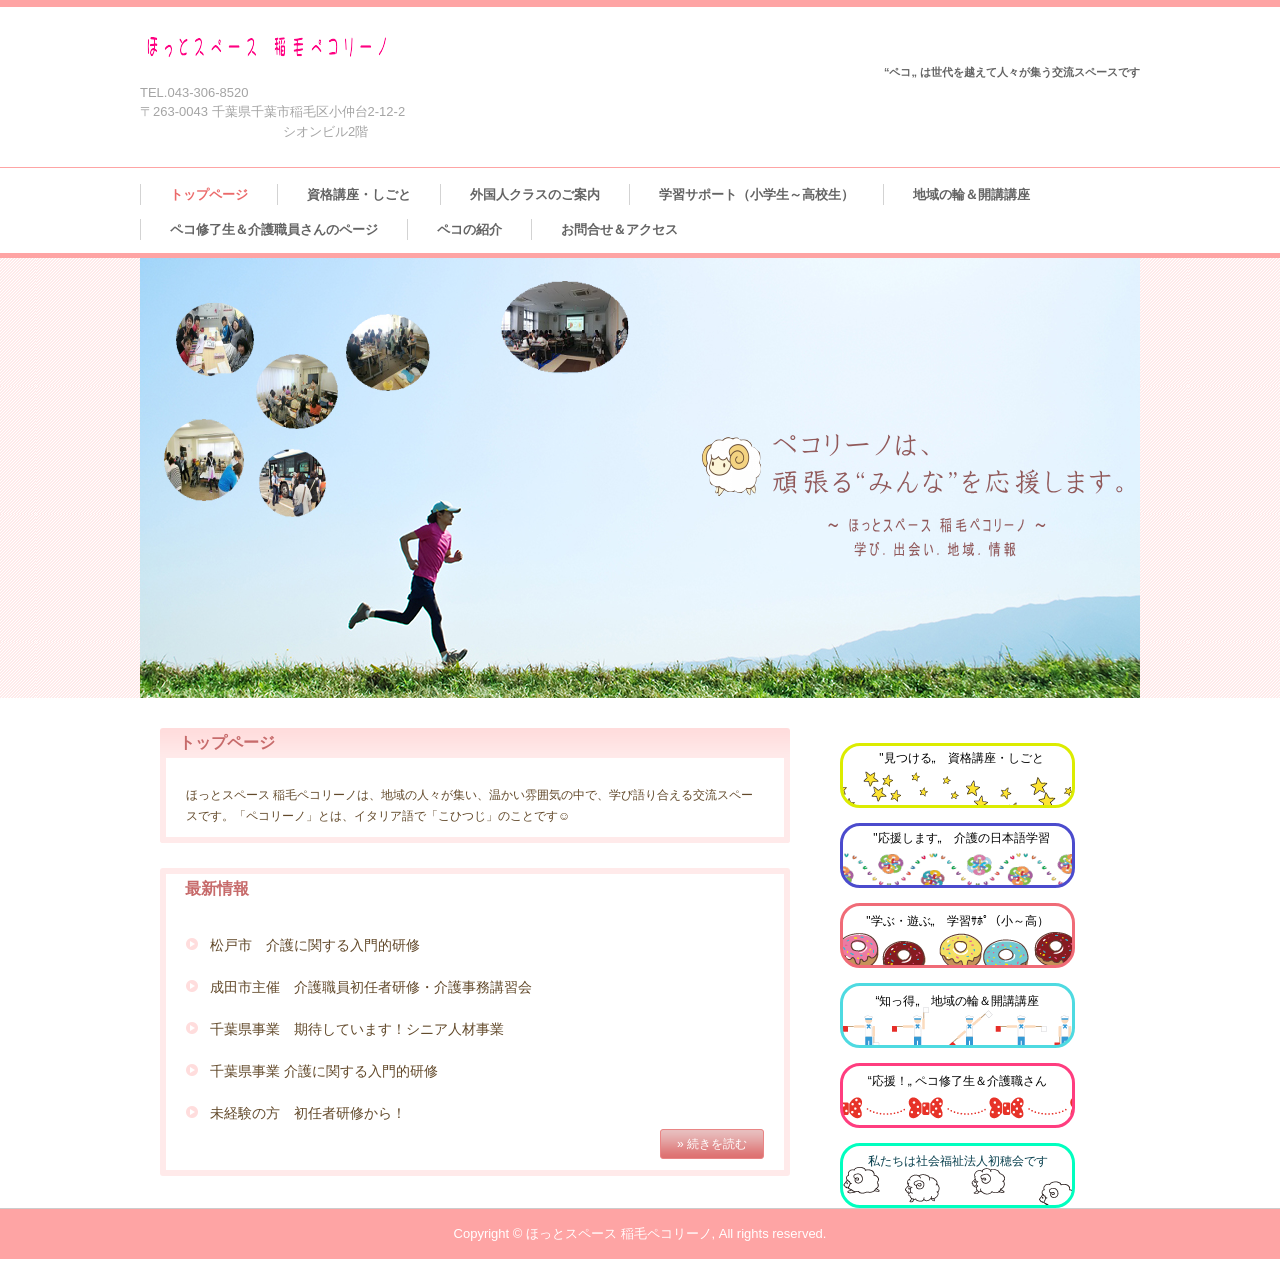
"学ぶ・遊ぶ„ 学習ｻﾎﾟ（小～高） (957, 921)
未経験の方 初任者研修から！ (308, 1113)
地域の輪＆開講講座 (971, 194)
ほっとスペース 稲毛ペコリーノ (324, 47)
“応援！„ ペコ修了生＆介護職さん (957, 1081)
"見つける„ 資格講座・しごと (961, 758)
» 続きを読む (712, 1144)
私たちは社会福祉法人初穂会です (958, 1161)
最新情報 (217, 888)
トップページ (209, 194)
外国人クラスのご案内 (535, 194)
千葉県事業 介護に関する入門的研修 (324, 1071)
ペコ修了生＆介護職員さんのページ (274, 229)
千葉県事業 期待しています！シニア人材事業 (357, 1029)
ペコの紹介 (469, 229)
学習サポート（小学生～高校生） (756, 194)
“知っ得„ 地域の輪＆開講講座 (958, 1001)
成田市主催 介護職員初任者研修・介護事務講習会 (371, 987)
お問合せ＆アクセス (619, 229)
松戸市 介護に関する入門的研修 (315, 945)
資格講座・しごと (359, 194)
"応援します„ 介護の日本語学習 (961, 838)
